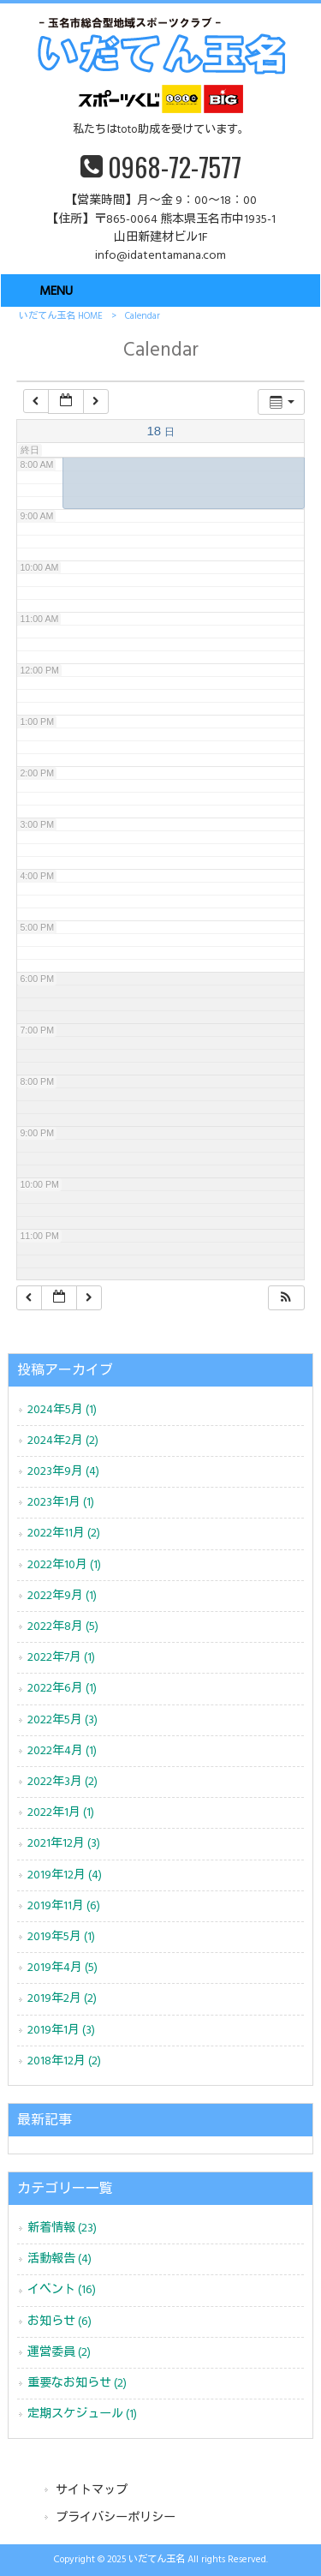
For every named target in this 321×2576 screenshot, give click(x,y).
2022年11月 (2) (63, 1533)
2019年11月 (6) (63, 1906)
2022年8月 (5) (62, 1627)
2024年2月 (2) (62, 1441)
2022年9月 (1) (62, 1596)
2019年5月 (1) (61, 1937)
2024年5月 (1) (62, 1410)
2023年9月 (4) (63, 1472)
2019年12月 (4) (64, 1875)
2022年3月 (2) (62, 1782)
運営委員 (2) (59, 2353)
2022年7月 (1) (61, 1658)
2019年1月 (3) (61, 2030)
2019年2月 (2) (62, 1999)
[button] (286, 1297)
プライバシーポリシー (115, 2518)
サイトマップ (92, 2491)
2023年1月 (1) (60, 1503)
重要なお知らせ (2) (77, 2383)
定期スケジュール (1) (82, 2414)
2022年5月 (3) (62, 1720)
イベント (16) (61, 2290)
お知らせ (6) (59, 2322)
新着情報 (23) (62, 2228)
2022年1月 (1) (60, 1813)
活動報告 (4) (59, 2259)
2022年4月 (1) (62, 1751)
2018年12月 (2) (64, 2061)
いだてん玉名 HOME (61, 316)
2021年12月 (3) (63, 1844)
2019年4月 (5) (62, 1968)
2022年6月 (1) (62, 1688)
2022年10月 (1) (64, 1565)
